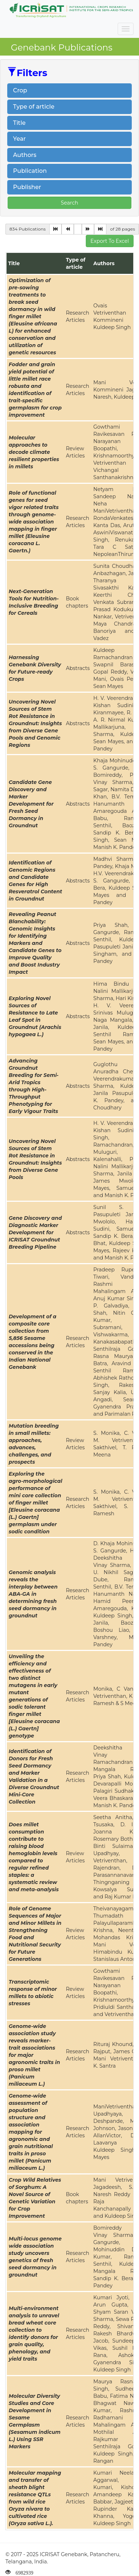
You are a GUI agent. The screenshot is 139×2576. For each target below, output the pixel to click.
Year (19, 138)
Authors (25, 155)
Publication (30, 170)
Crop (20, 90)
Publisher (27, 187)
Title (19, 122)
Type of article (33, 106)
